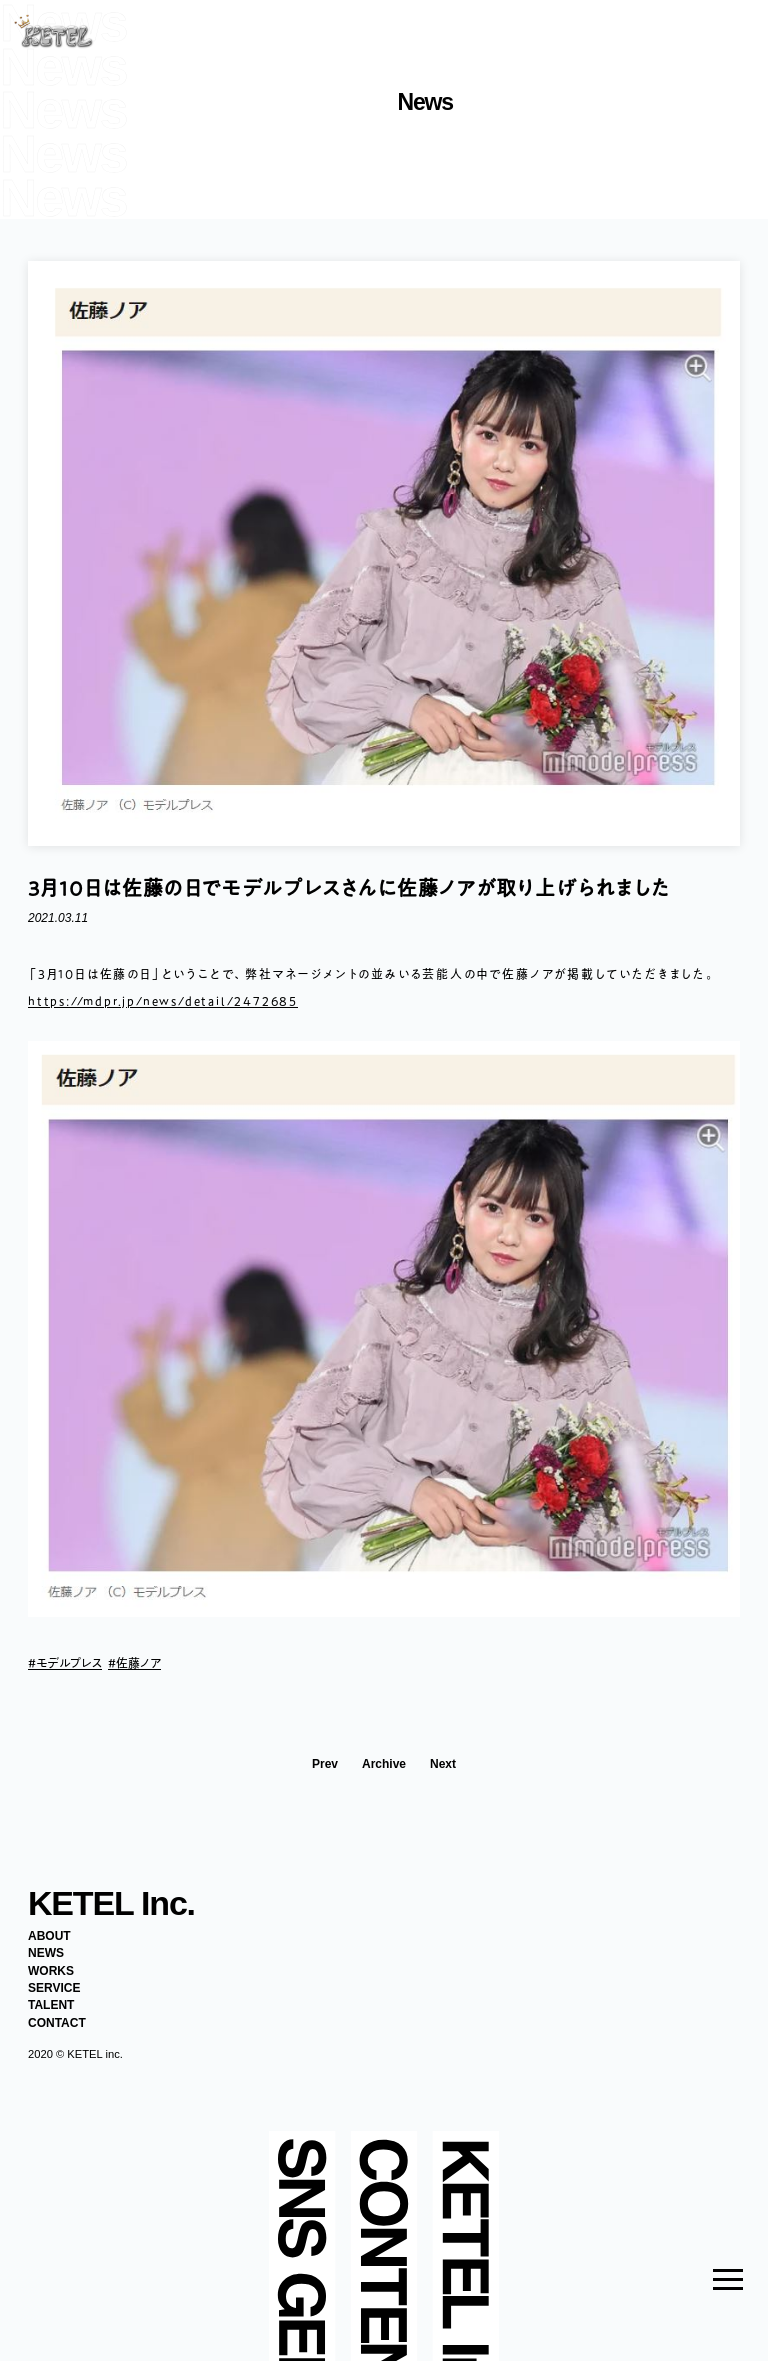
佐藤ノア (138, 1663)
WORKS (51, 1971)
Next (443, 1764)
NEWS (46, 1953)
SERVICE (54, 1988)
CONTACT (57, 2023)
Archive (384, 1764)
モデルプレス (69, 1663)
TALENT (51, 2005)
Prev (325, 1764)
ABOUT (49, 1936)
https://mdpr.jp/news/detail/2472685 (163, 1001)
